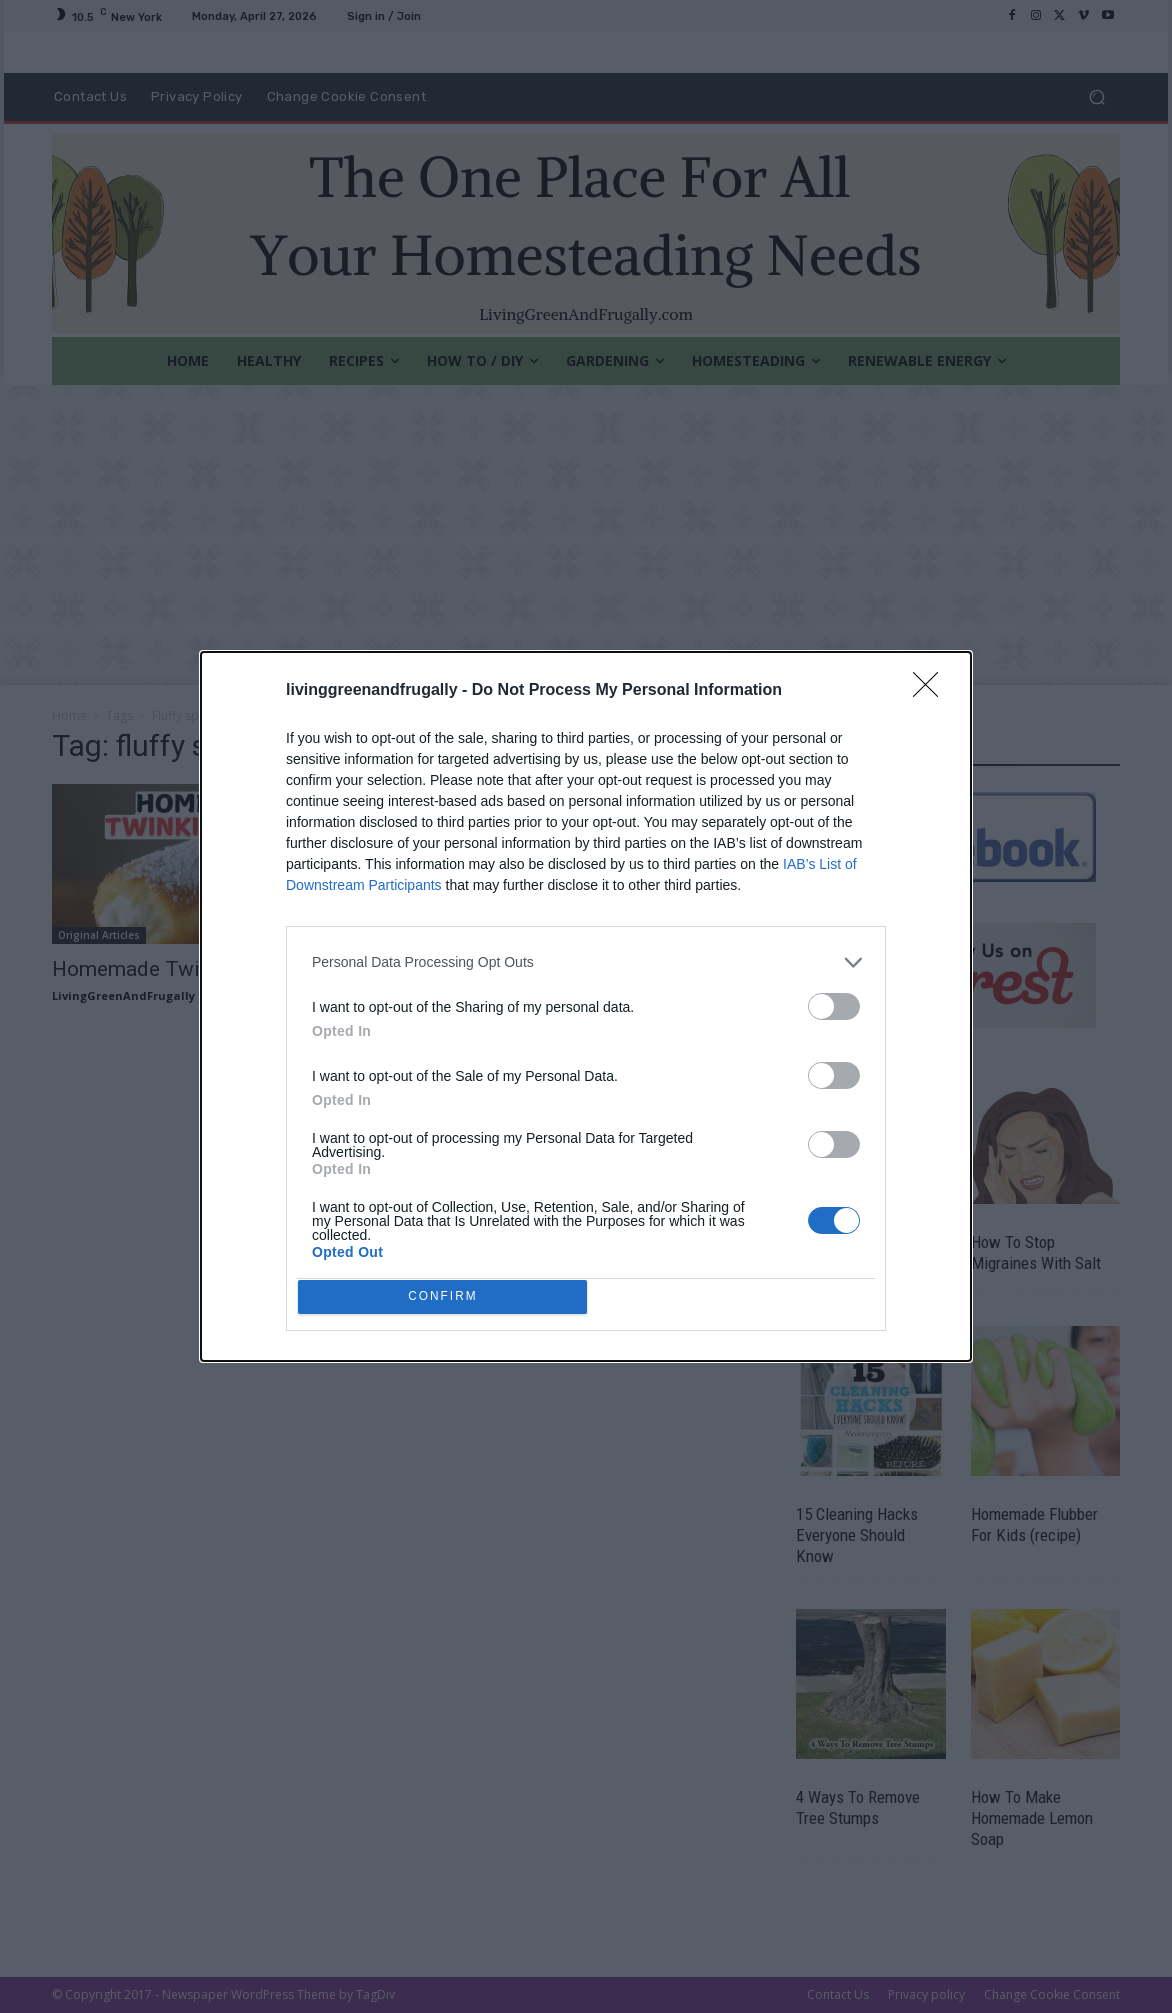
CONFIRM (448, 1296)
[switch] (834, 1001)
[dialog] (586, 1007)
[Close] (932, 686)
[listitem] (586, 957)
